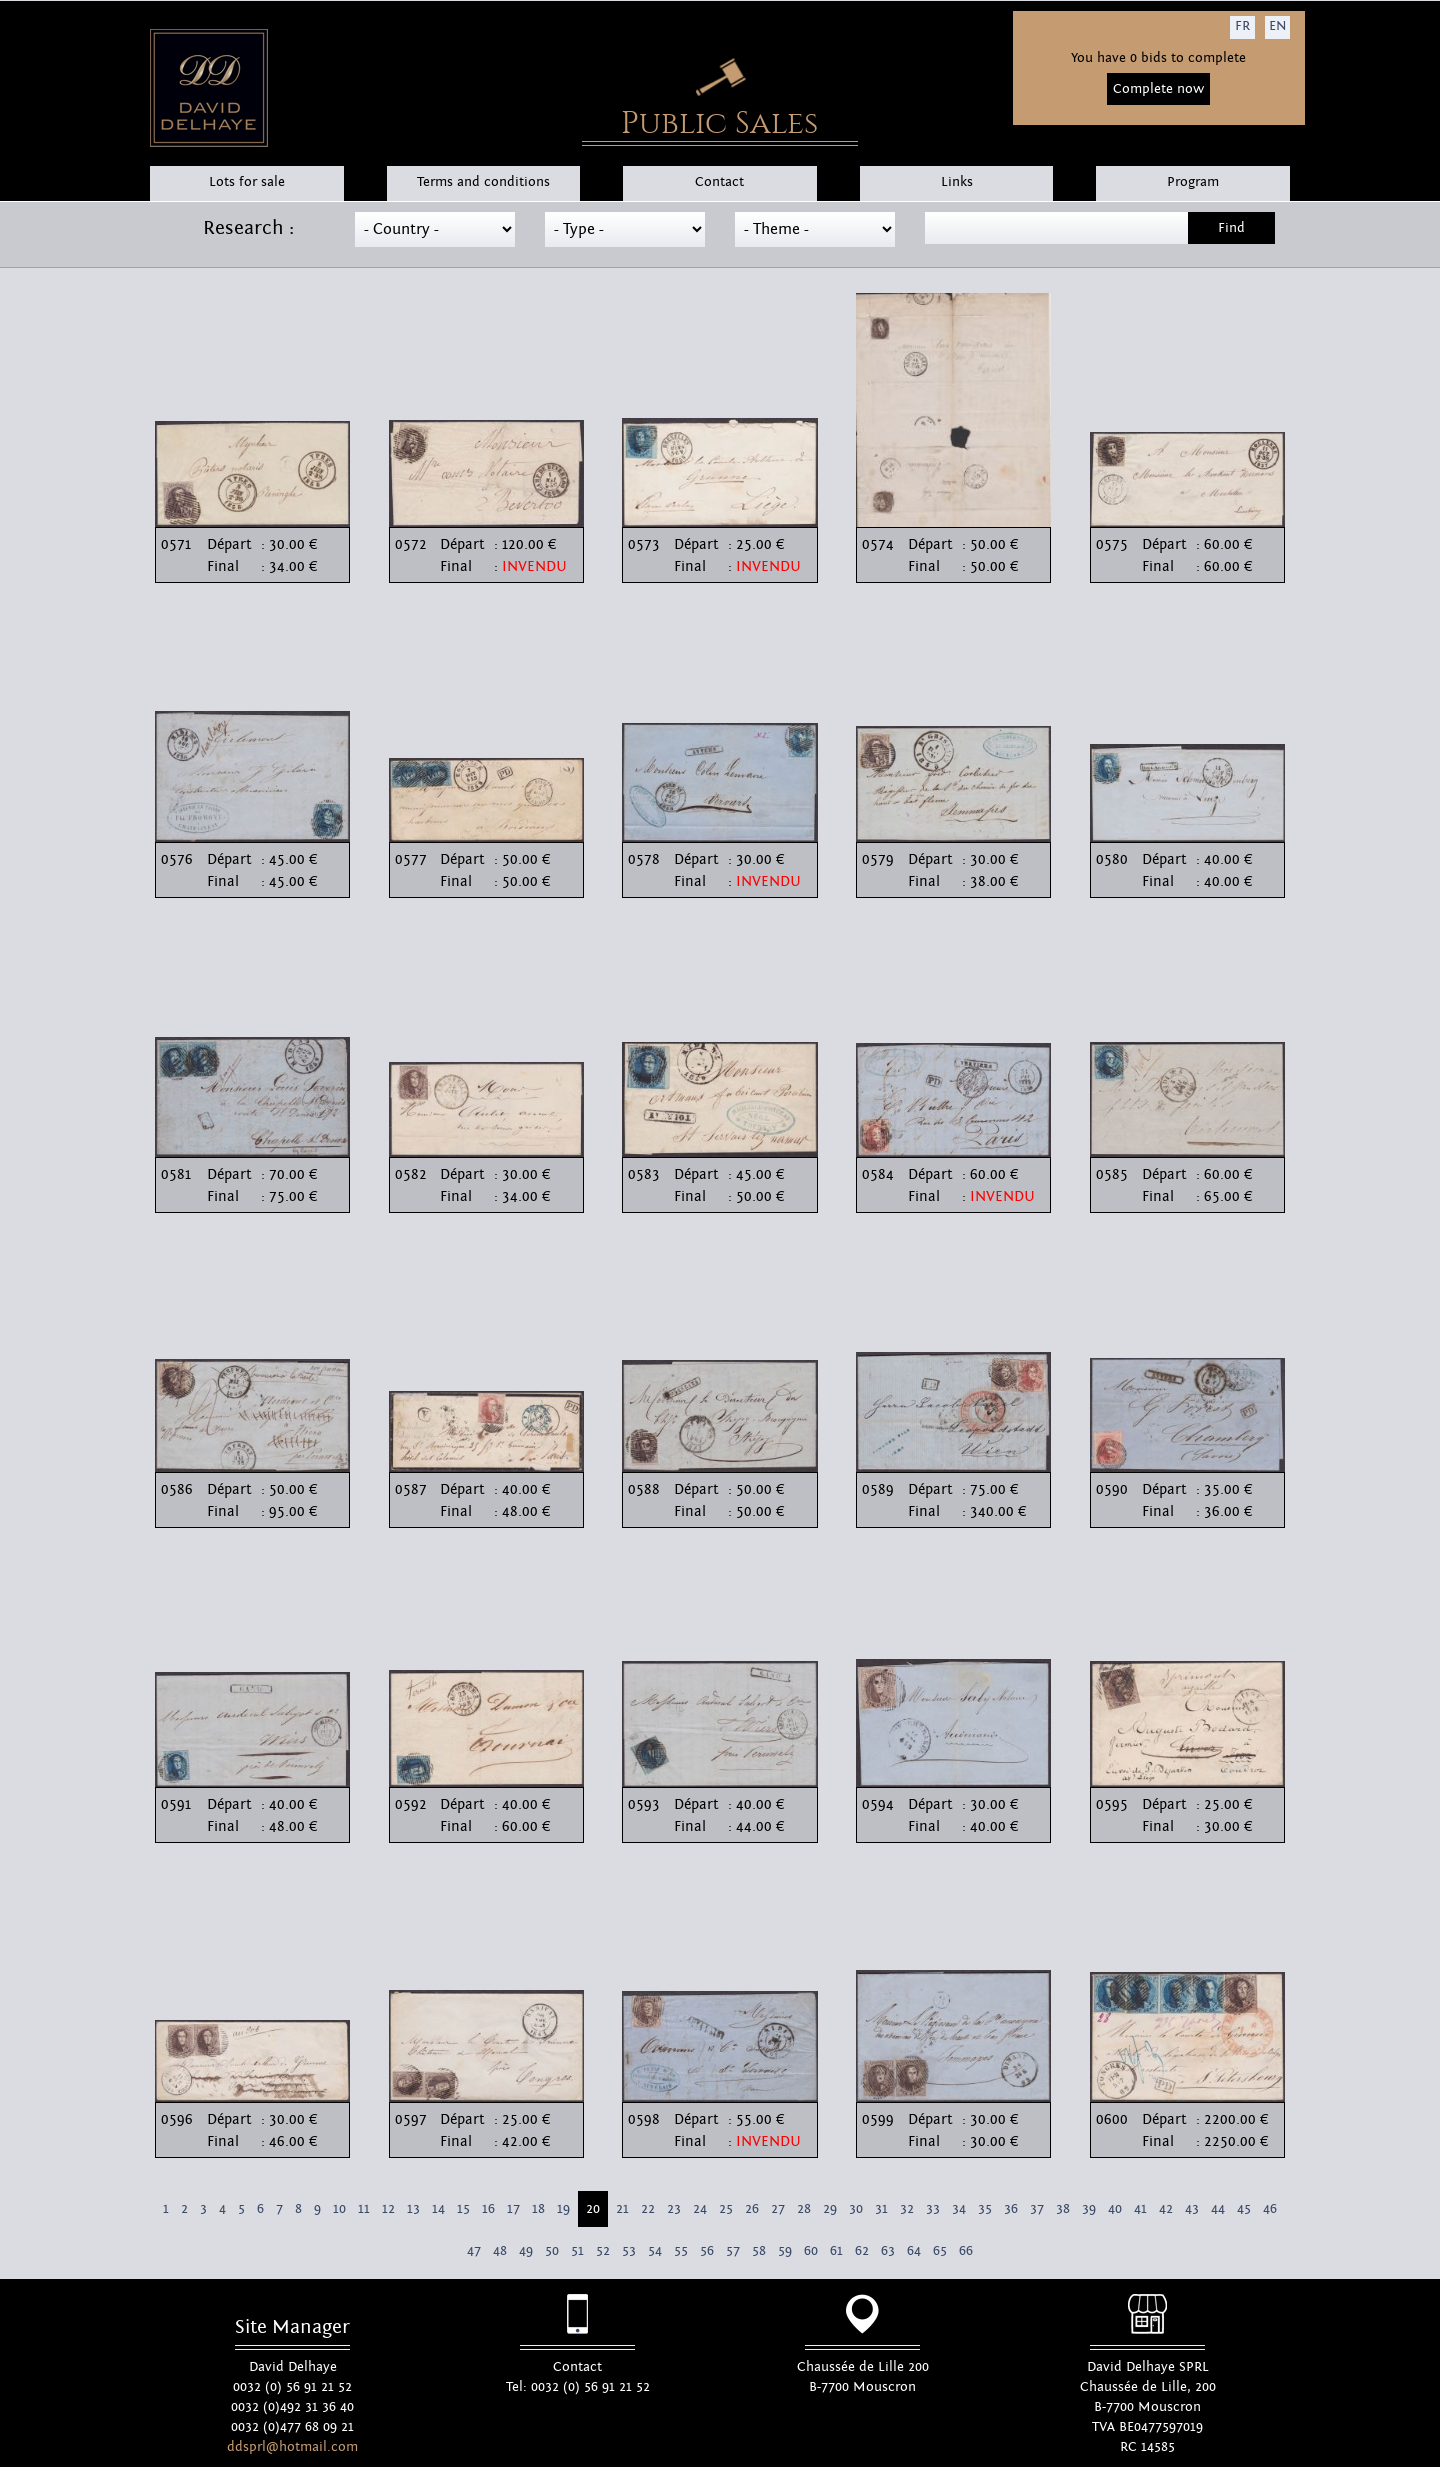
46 (1270, 2209)
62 (862, 2251)
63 (888, 2251)
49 (526, 2251)
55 (681, 2251)
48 (500, 2251)
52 (603, 2251)
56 (707, 2251)
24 (700, 2209)
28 (804, 2209)
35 (985, 2209)
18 (538, 2209)
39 (1089, 2209)
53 (629, 2251)
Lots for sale (247, 182)
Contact (719, 182)
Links (957, 182)
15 (463, 2209)
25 (726, 2209)
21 (622, 2209)
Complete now (1158, 89)
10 (339, 2209)
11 (364, 2209)
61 (836, 2251)
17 (513, 2209)
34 (959, 2209)
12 (388, 2209)
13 (413, 2209)
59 (785, 2251)
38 (1063, 2209)
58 (759, 2251)
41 (1140, 2209)
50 (552, 2251)
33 (933, 2209)
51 (577, 2251)
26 (752, 2209)
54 (655, 2251)
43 (1192, 2209)
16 (488, 2209)
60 (811, 2251)
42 (1166, 2209)
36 (1011, 2209)
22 (648, 2209)
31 (881, 2209)
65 (940, 2251)
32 (907, 2209)
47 (474, 2251)
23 (674, 2209)
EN (1277, 26)
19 (563, 2209)
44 (1218, 2209)
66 (966, 2251)
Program (1193, 182)
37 (1037, 2209)
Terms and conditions (483, 182)
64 (914, 2251)
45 (1244, 2209)
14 (438, 2209)
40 (1115, 2209)
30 (856, 2209)
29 (830, 2209)
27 (778, 2209)
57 (733, 2251)
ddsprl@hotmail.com (292, 2447)
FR (1242, 26)
